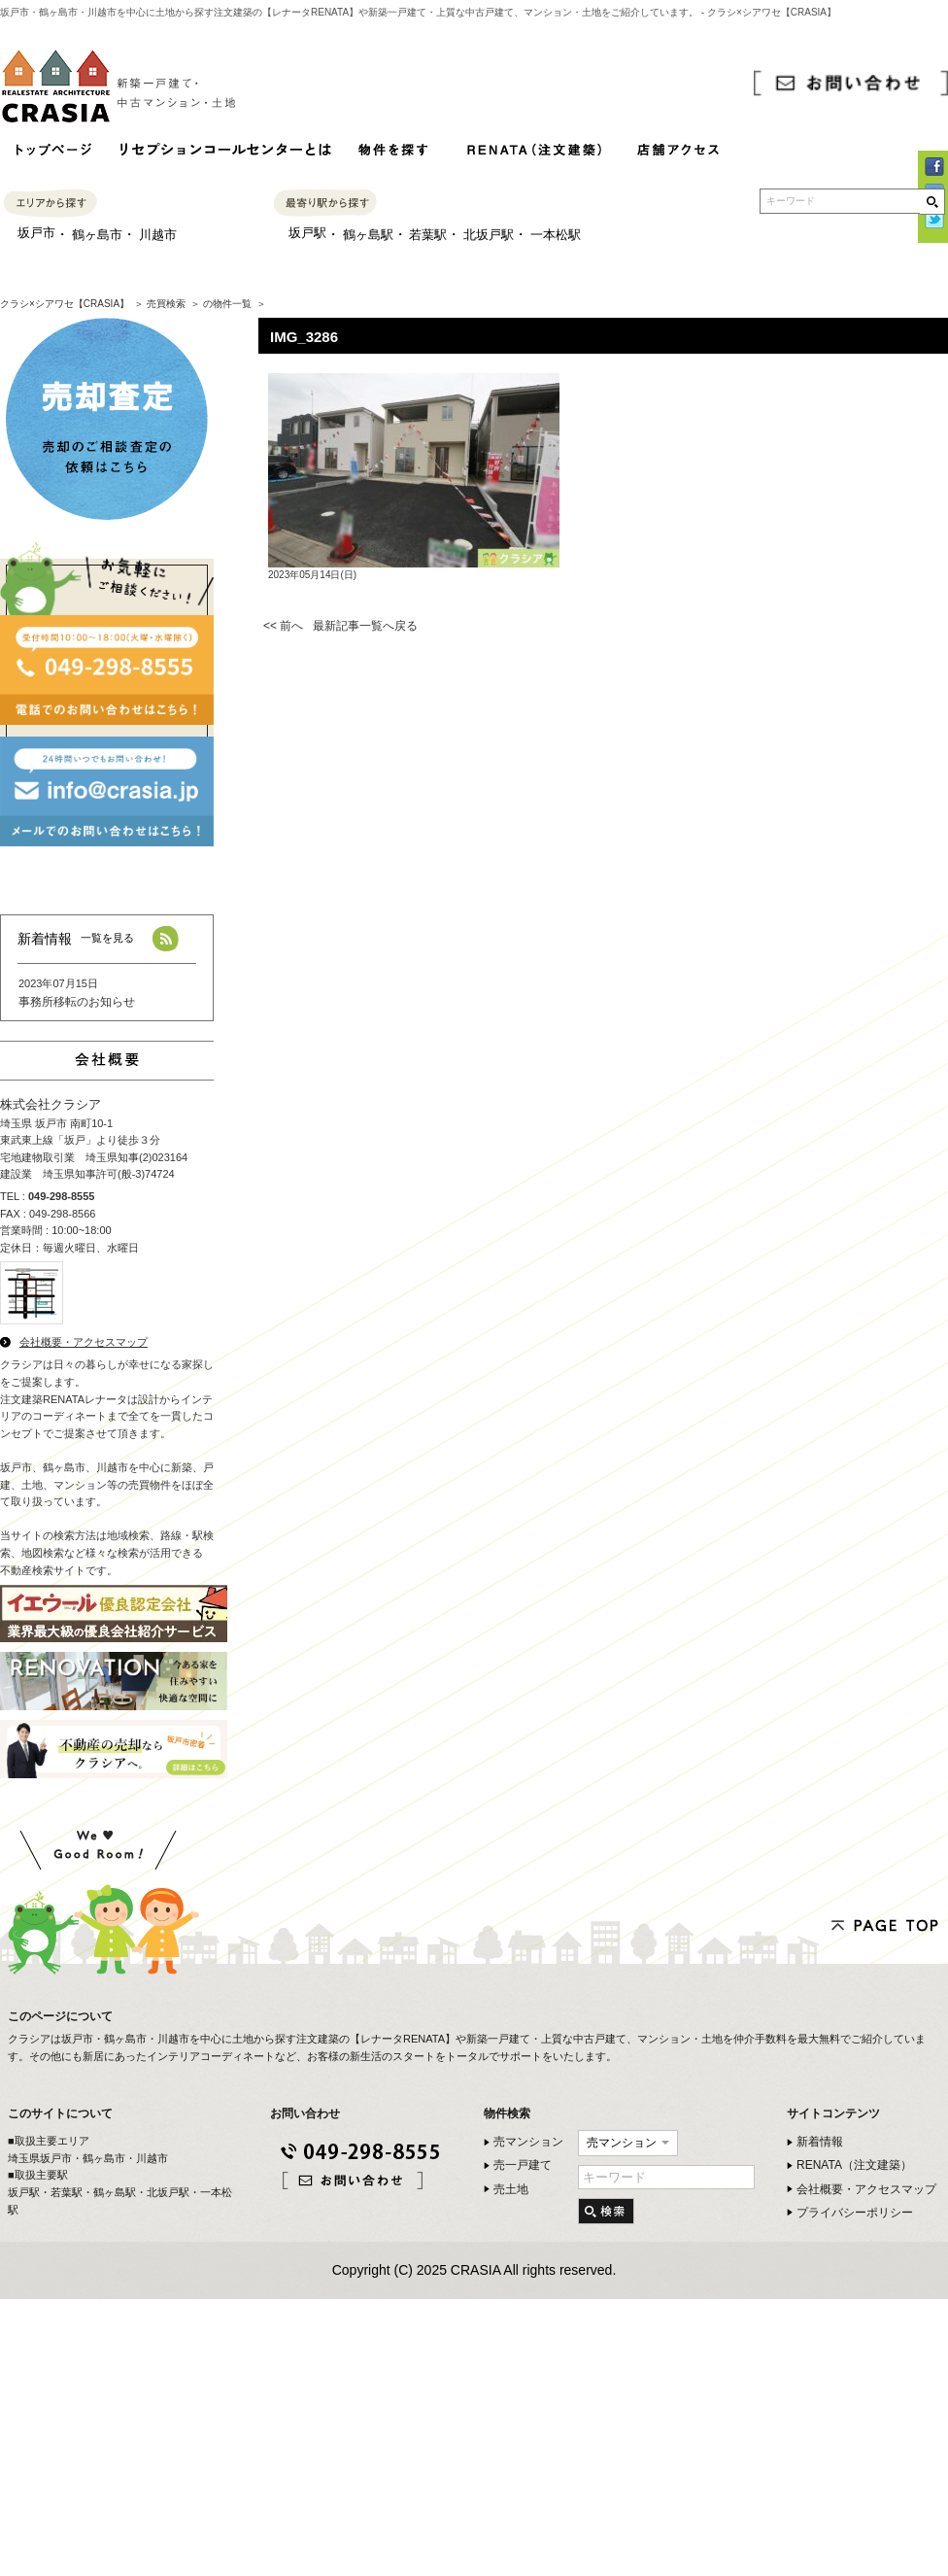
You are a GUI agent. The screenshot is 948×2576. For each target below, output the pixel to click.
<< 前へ (283, 626)
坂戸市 (36, 232)
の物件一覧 (227, 303)
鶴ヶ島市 (97, 234)
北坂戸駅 (488, 234)
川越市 (158, 234)
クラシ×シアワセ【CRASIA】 (64, 303)
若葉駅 (428, 234)
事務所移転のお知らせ (76, 1002)
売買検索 (166, 303)
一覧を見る (107, 938)
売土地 (510, 2189)
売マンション (528, 2141)
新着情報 (819, 2141)
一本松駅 (555, 234)
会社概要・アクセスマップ (83, 1342)
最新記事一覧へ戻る (365, 626)
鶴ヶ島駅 (368, 234)
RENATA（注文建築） (854, 2165)
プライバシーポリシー (854, 2212)
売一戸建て (522, 2165)
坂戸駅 (307, 232)
